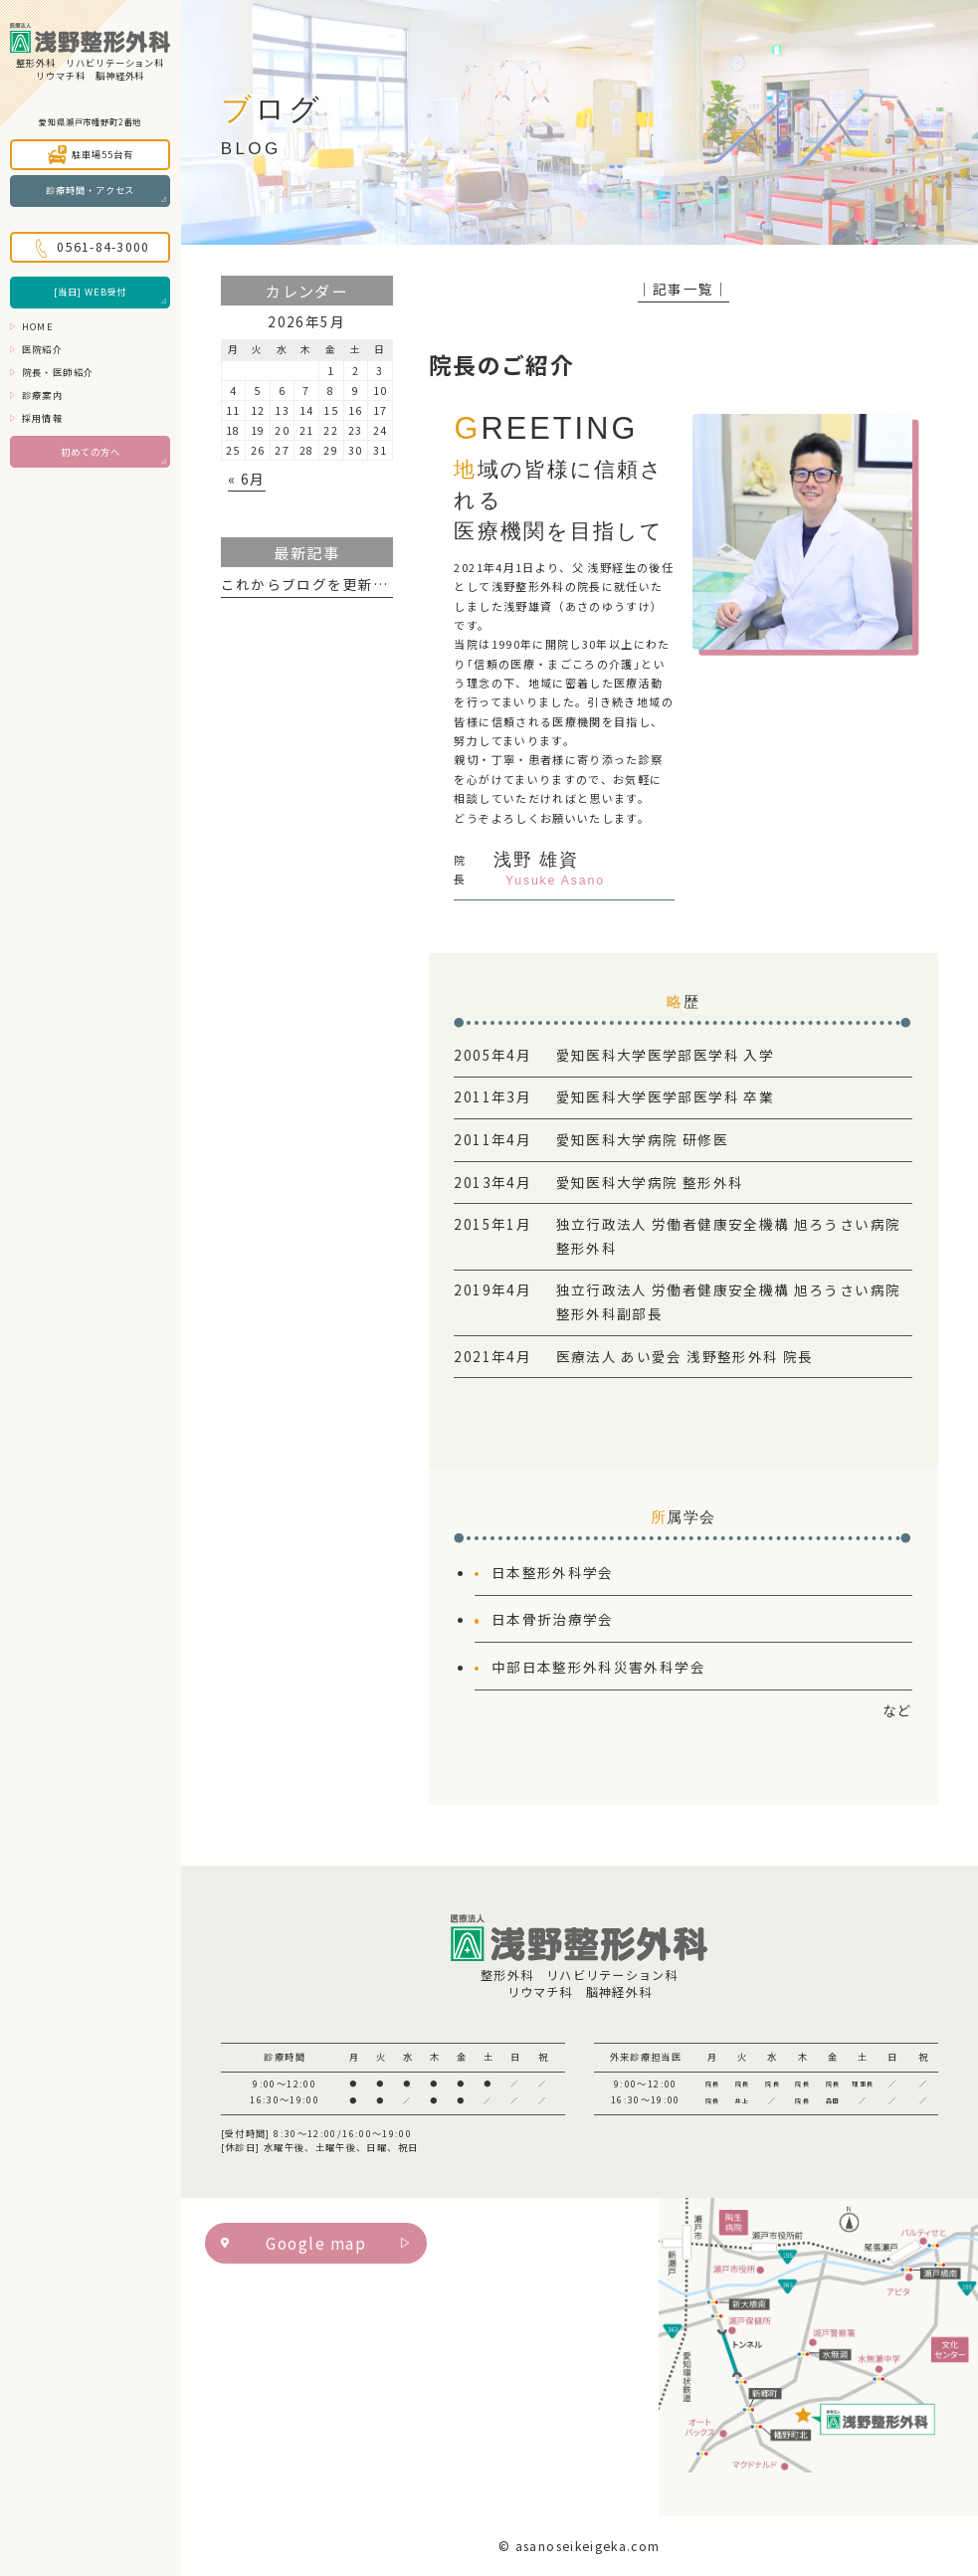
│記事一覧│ (683, 288)
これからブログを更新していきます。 (350, 584)
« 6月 (246, 479)
